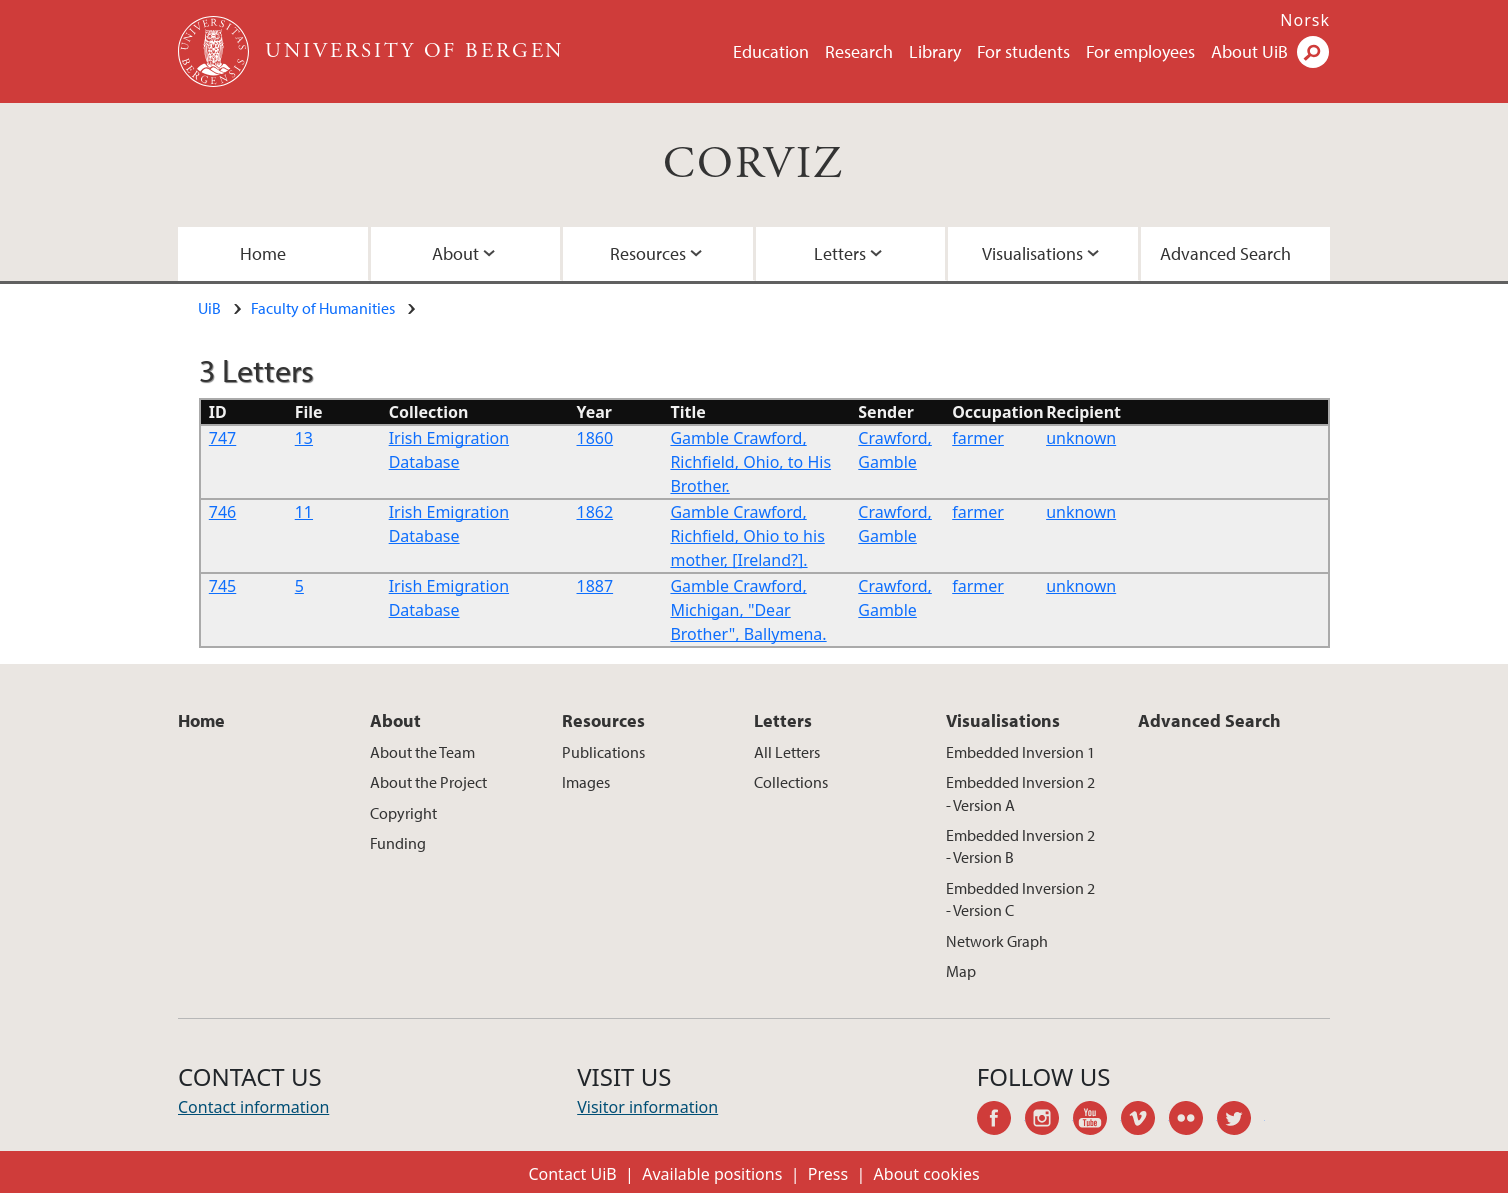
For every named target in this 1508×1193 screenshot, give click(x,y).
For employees (1140, 51)
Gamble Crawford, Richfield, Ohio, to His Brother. (750, 462)
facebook (1001, 1121)
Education (771, 51)
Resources (648, 253)
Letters (840, 253)
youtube (1097, 1121)
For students (1023, 51)
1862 (595, 512)
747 (222, 438)
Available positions (712, 1174)
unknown (1081, 438)
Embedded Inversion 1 (1020, 752)
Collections (791, 782)
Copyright (403, 813)
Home (263, 253)
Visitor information (647, 1107)
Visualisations (1032, 253)
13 (304, 438)
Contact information (253, 1107)
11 (304, 512)
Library (935, 51)
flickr (1193, 1121)
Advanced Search (1225, 253)
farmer (978, 438)
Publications (603, 752)
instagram (1049, 1121)
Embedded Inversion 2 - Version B (1020, 846)
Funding (398, 843)
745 (222, 586)
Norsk (1305, 20)
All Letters (787, 752)
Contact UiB (572, 1174)
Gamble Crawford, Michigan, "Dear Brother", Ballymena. (748, 610)
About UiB (1249, 51)
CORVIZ (753, 164)
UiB (209, 308)
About (455, 253)
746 (222, 512)
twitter (1241, 1121)
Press (828, 1174)
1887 (595, 586)
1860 (595, 438)
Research (859, 51)
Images (586, 782)
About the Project (428, 782)
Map (961, 971)
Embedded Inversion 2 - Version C (1020, 899)
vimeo (1145, 1121)
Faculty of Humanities (323, 308)
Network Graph (997, 941)
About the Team (422, 752)
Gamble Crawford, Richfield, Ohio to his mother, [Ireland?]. (747, 536)
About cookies (927, 1174)
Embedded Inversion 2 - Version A (1020, 793)
